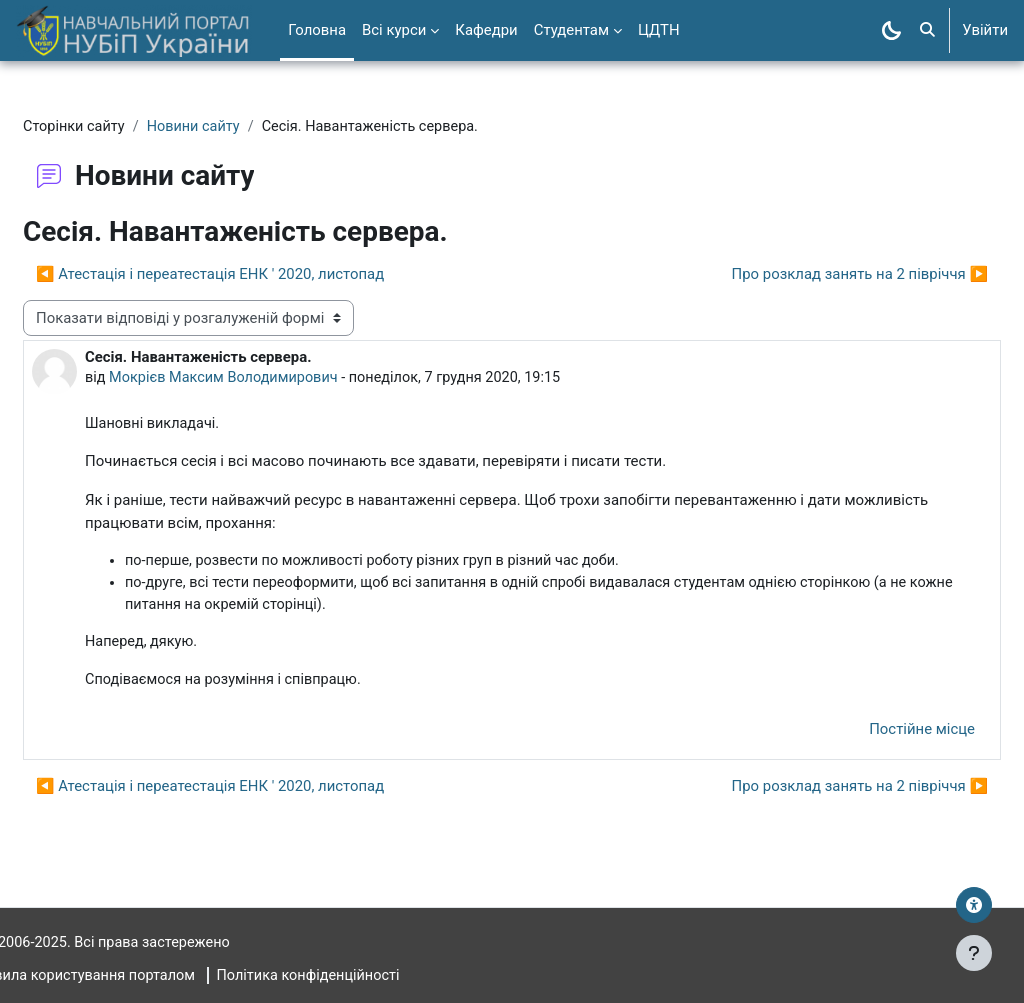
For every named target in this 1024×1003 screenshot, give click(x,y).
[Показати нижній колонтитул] (974, 953)
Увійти (985, 30)
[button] (927, 30)
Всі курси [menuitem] (394, 30)
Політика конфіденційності (366, 976)
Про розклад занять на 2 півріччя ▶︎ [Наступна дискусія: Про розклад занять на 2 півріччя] (812, 275)
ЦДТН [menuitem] (659, 30)
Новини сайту (246, 127)
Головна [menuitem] (317, 30)
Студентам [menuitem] (571, 30)
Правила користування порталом (133, 976)
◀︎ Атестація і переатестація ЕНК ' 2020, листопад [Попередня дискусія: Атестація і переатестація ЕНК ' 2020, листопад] (258, 275)
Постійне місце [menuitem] (874, 734)
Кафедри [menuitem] (486, 30)
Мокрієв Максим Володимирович (276, 379)
